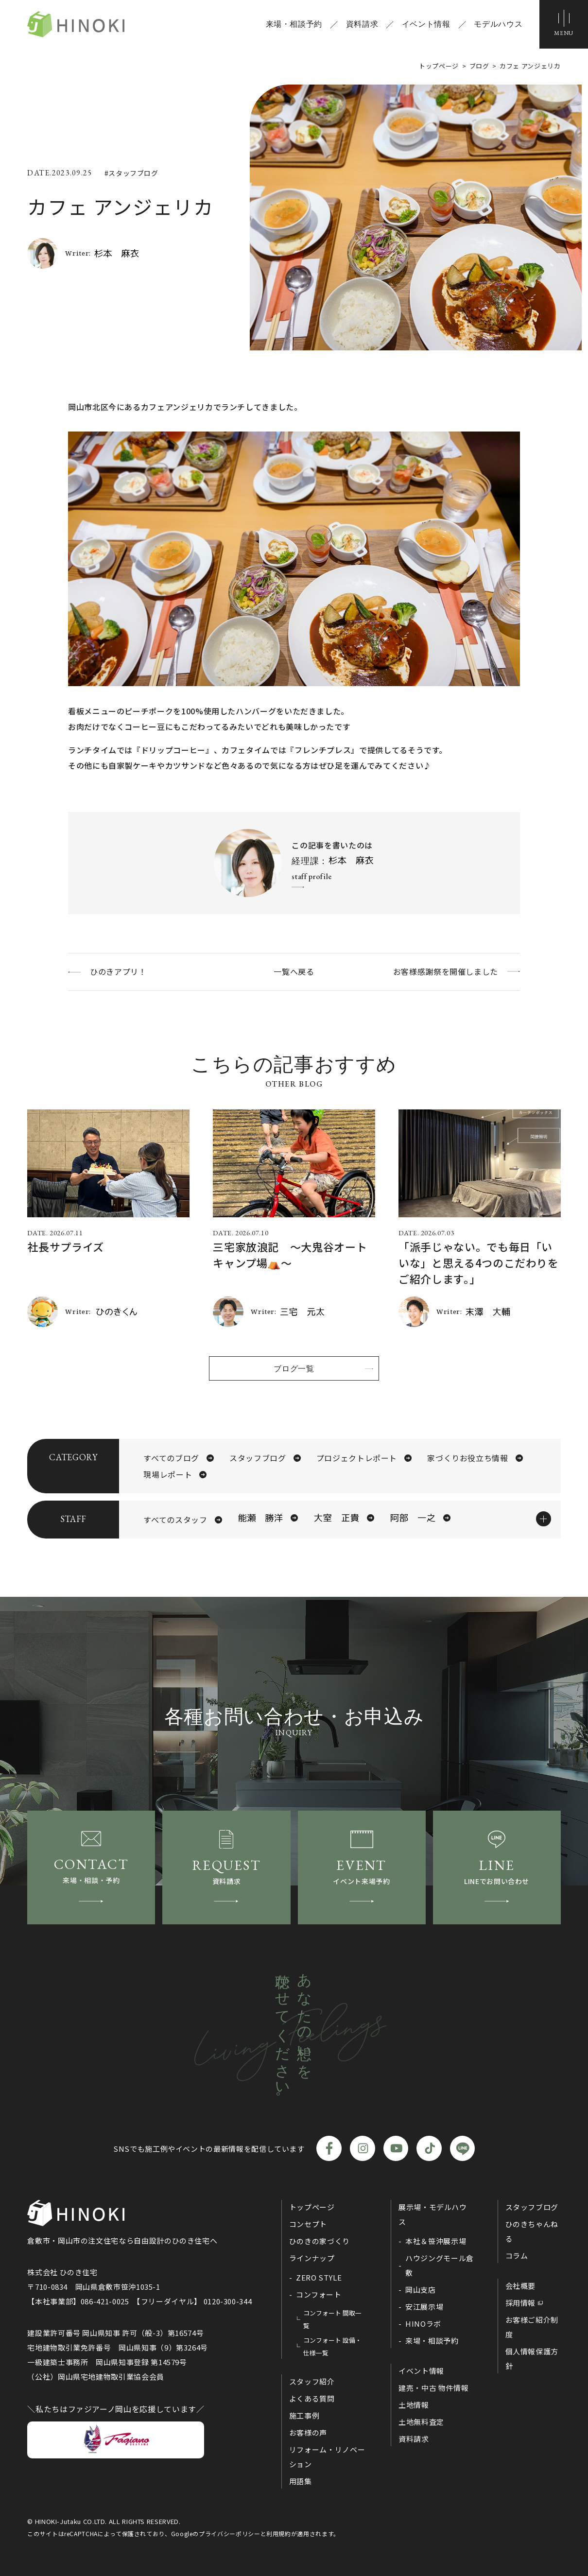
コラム (516, 2255)
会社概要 (520, 2286)
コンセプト (308, 2224)
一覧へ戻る (294, 971)
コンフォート (319, 2294)
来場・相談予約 (293, 24)
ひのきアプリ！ (118, 971)
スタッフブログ (257, 1458)
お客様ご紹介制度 (531, 2327)
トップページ (312, 2207)
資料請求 (362, 24)
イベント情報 (426, 24)
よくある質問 (312, 2398)
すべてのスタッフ (175, 1519)
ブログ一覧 (294, 1368)
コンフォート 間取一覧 (332, 2319)
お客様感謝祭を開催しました (445, 971)
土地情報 (413, 2405)
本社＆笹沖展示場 (435, 2241)
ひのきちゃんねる (531, 2231)
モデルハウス (498, 24)
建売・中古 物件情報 (433, 2388)
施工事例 (304, 2415)
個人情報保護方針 (531, 2358)
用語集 (300, 2481)
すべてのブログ (171, 1458)
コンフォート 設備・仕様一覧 (332, 2346)
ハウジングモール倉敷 (439, 2265)
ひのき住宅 (75, 24)
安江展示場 (424, 2306)
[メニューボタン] (563, 24)
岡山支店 (420, 2289)
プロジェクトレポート (356, 1458)
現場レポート (167, 1474)
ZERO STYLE (319, 2277)
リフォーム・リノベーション (327, 2456)
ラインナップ (312, 2258)
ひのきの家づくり (319, 2241)
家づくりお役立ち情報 (467, 1458)
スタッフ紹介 (312, 2381)
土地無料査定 (421, 2422)
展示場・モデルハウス (432, 2214)
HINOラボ (423, 2323)
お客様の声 (308, 2432)
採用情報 (520, 2303)
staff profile (311, 876)
